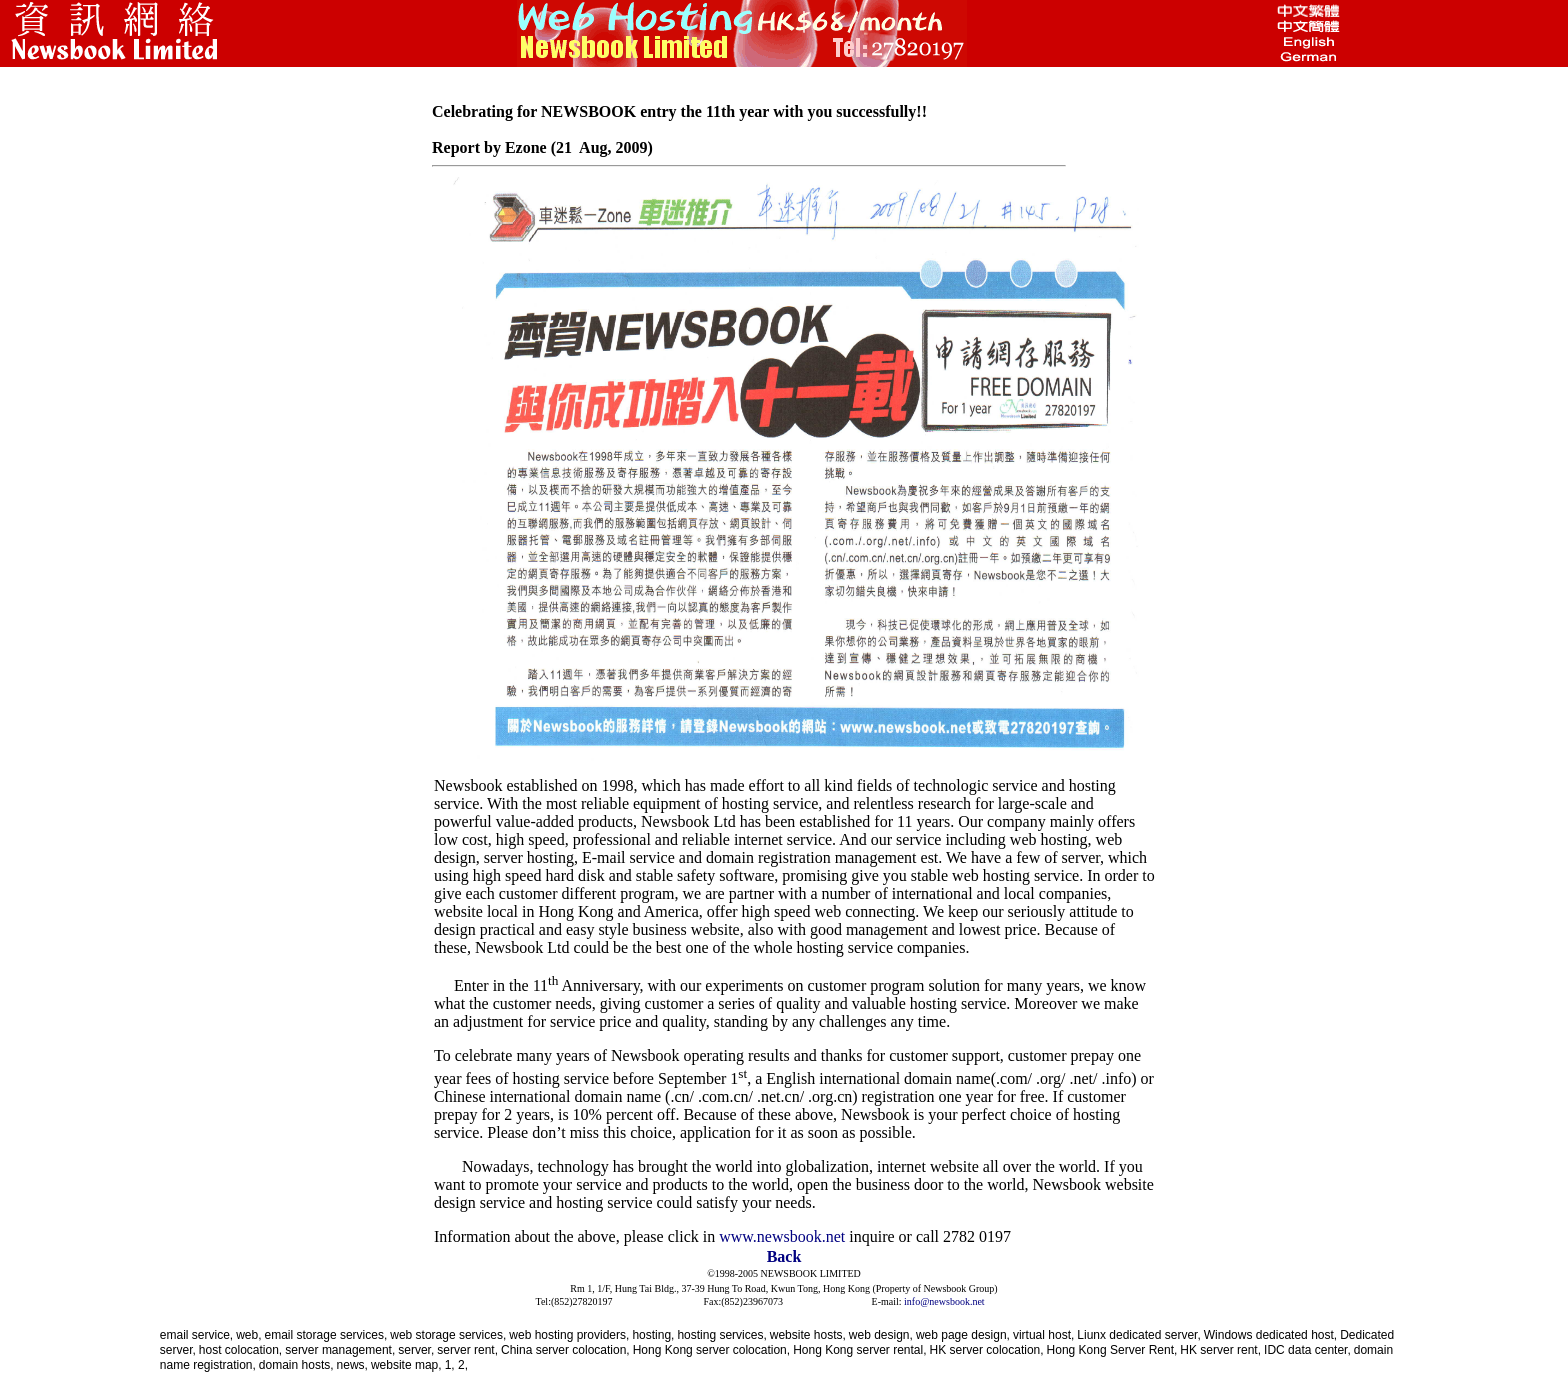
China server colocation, (565, 1350)
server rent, (467, 1350)
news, (352, 1365)
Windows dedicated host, (1270, 1335)
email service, (196, 1335)
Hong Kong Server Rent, (1112, 1350)
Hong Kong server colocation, (711, 1350)
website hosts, (808, 1335)
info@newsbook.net (944, 1301)
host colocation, (240, 1350)
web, (248, 1335)
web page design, (963, 1335)
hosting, (653, 1335)
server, (416, 1350)
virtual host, (1043, 1335)
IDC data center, (1307, 1350)
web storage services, (448, 1335)
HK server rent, (1220, 1350)
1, (451, 1365)
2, (463, 1365)
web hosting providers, (569, 1335)
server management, (340, 1350)
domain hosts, (296, 1365)
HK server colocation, (987, 1350)
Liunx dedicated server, (1138, 1335)
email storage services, (326, 1335)
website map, (406, 1365)
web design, (881, 1335)
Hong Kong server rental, (859, 1350)
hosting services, (721, 1335)
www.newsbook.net (782, 1236)
